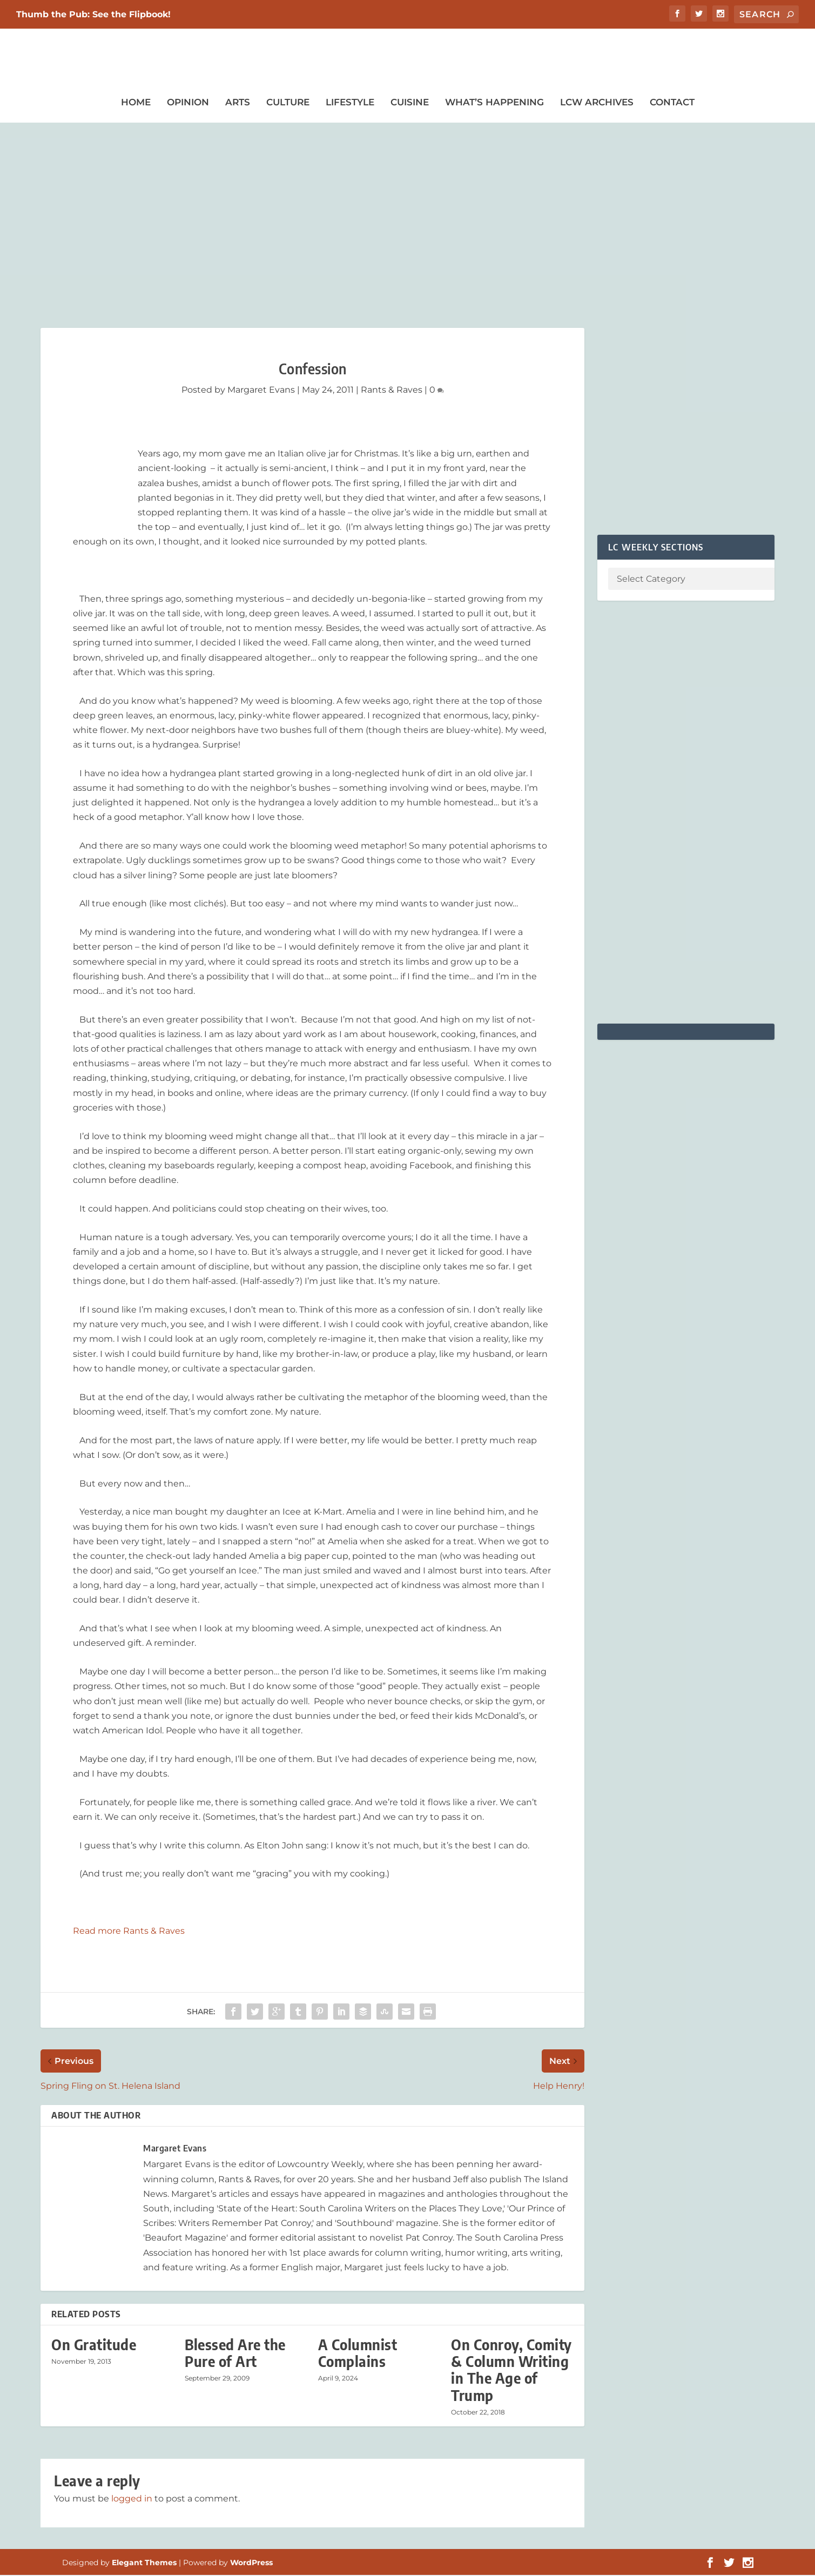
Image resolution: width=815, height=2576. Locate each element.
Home (136, 103)
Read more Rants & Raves (129, 1932)
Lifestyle (350, 103)
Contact (672, 103)
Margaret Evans (261, 391)
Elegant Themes (144, 2563)
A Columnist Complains (358, 2354)
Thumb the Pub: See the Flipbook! (93, 14)
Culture (287, 103)
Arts (237, 103)
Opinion (188, 103)
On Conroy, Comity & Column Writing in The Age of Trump (511, 2371)
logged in (131, 2499)
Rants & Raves (391, 391)
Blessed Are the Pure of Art (235, 2354)
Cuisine (409, 103)
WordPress (251, 2563)
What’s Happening (494, 103)
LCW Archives (597, 103)
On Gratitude (93, 2346)
